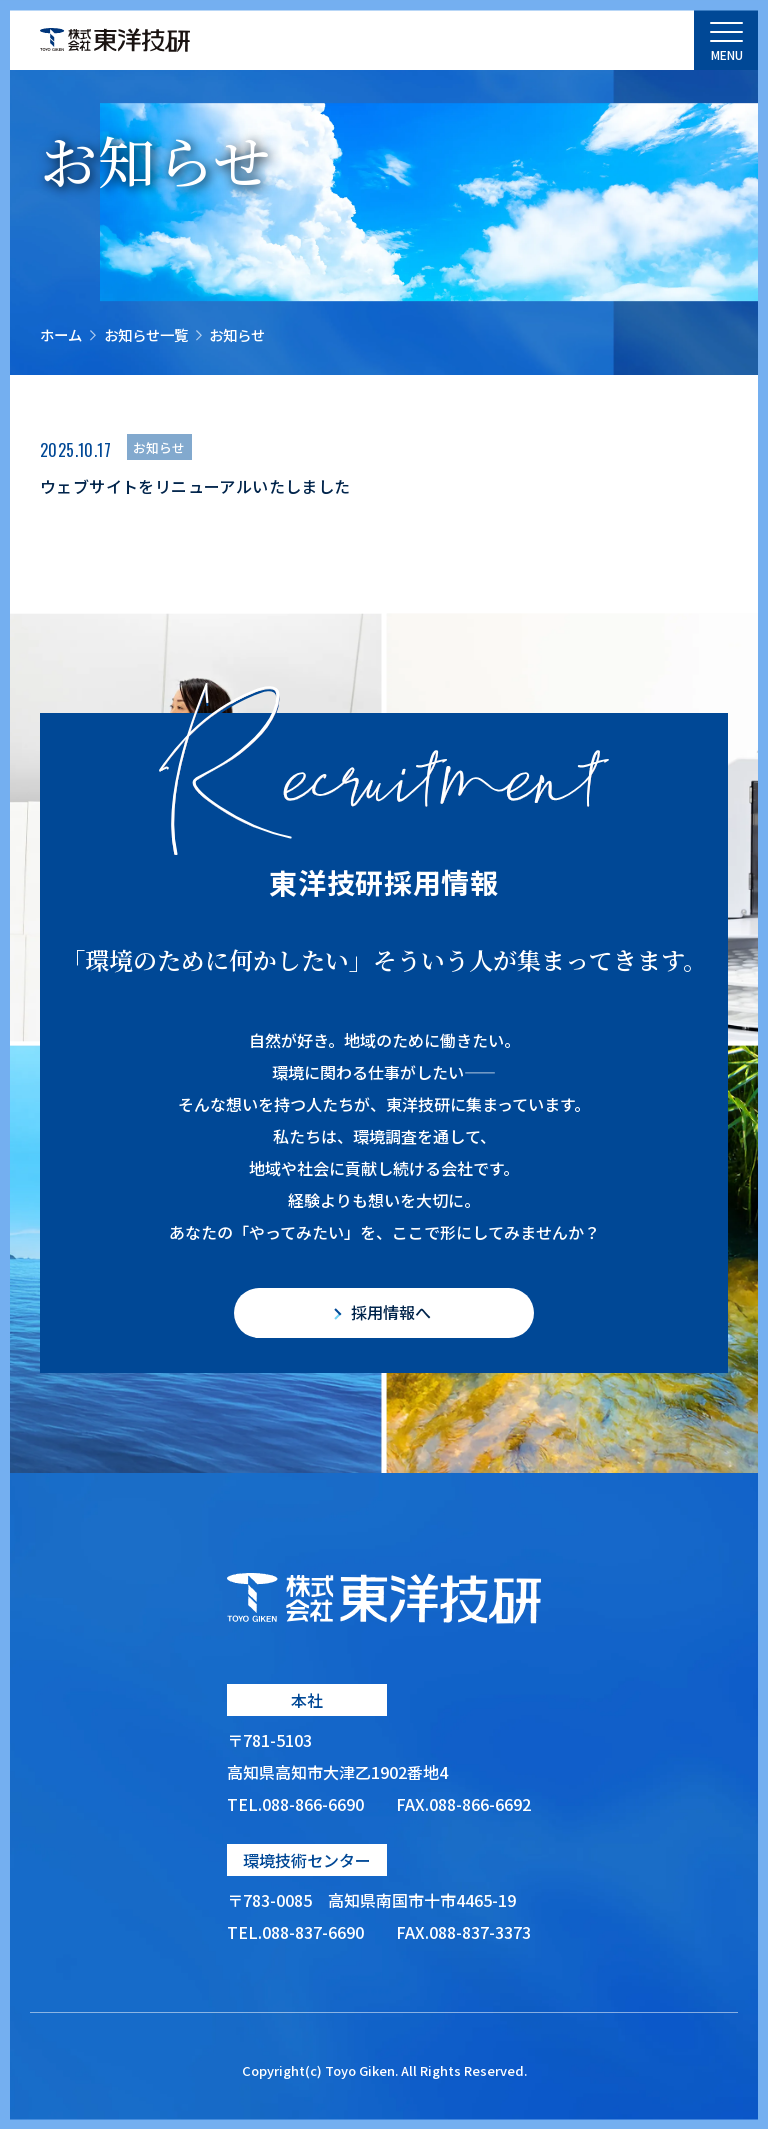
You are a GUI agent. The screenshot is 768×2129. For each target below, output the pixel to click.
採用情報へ (391, 1312)
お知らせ (159, 447)
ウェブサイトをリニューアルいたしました (195, 486)
